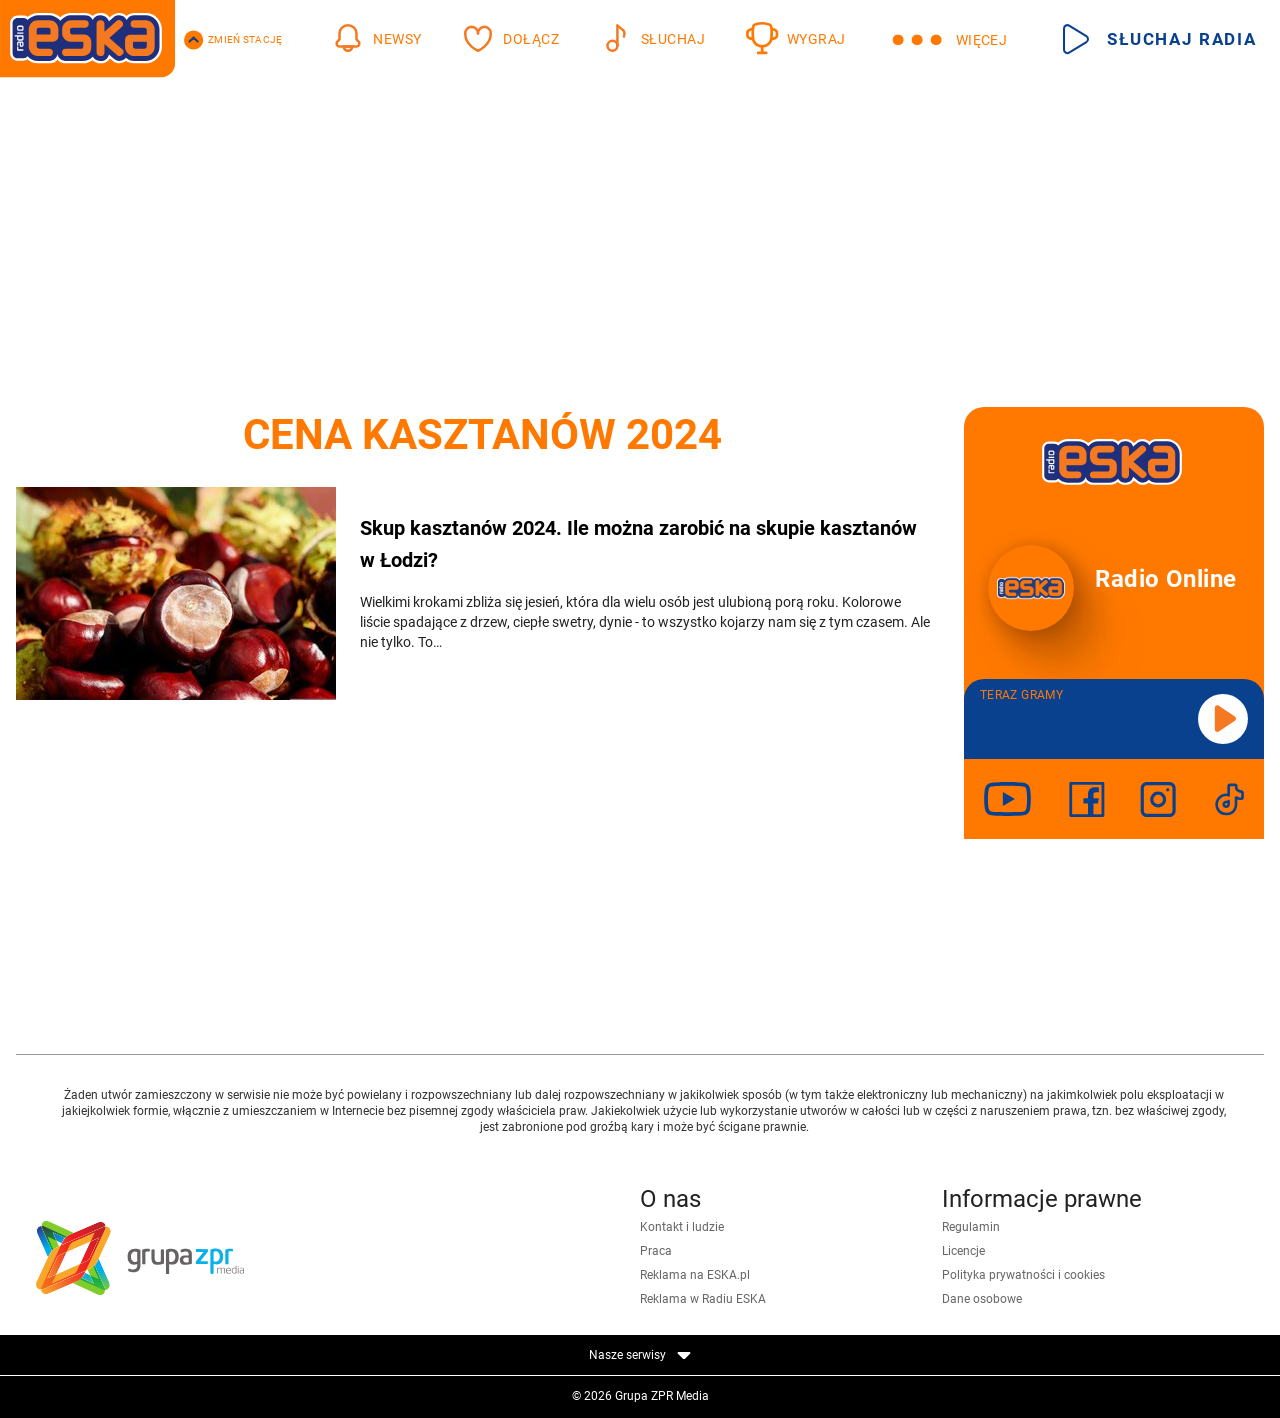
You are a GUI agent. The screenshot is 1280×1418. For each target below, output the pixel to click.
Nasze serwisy (640, 1355)
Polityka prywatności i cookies (1023, 1275)
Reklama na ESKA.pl (695, 1275)
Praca (656, 1251)
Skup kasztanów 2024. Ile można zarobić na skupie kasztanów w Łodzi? (638, 544)
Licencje (963, 1251)
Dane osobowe (982, 1299)
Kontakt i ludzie (682, 1227)
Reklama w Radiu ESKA (703, 1299)
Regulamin (971, 1227)
